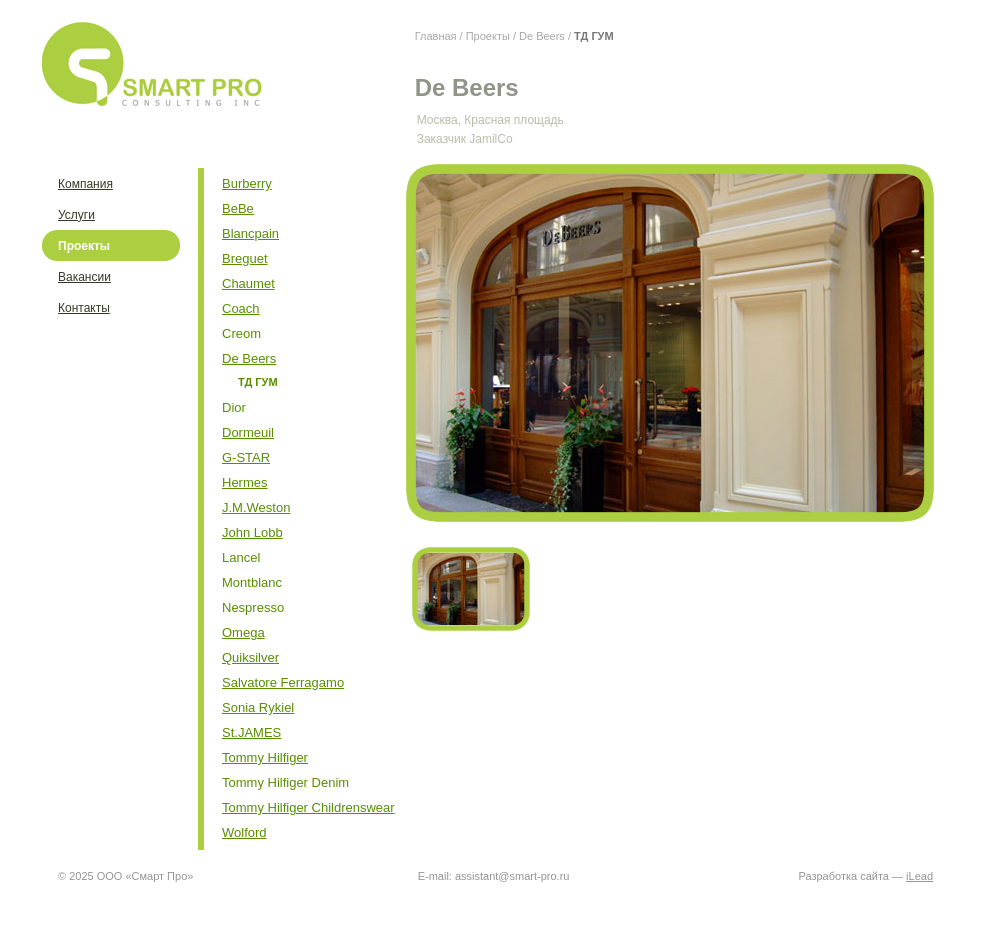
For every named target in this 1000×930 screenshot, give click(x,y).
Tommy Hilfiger (265, 757)
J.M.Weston (256, 507)
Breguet (245, 258)
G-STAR (246, 457)
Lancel (241, 557)
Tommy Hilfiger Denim (285, 782)
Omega (243, 632)
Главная (436, 36)
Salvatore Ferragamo (283, 682)
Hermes (245, 482)
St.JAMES (251, 732)
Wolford (244, 832)
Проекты (488, 36)
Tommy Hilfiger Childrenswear (308, 807)
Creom (241, 333)
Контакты (84, 308)
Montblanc (252, 582)
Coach (241, 308)
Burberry (247, 183)
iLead (919, 876)
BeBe (238, 208)
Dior (234, 407)
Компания (85, 184)
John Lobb (252, 532)
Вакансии (84, 277)
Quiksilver (250, 657)
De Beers (542, 36)
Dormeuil (248, 432)
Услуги (76, 215)
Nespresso (253, 607)
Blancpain (250, 233)
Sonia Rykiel (258, 707)
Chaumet (248, 283)
